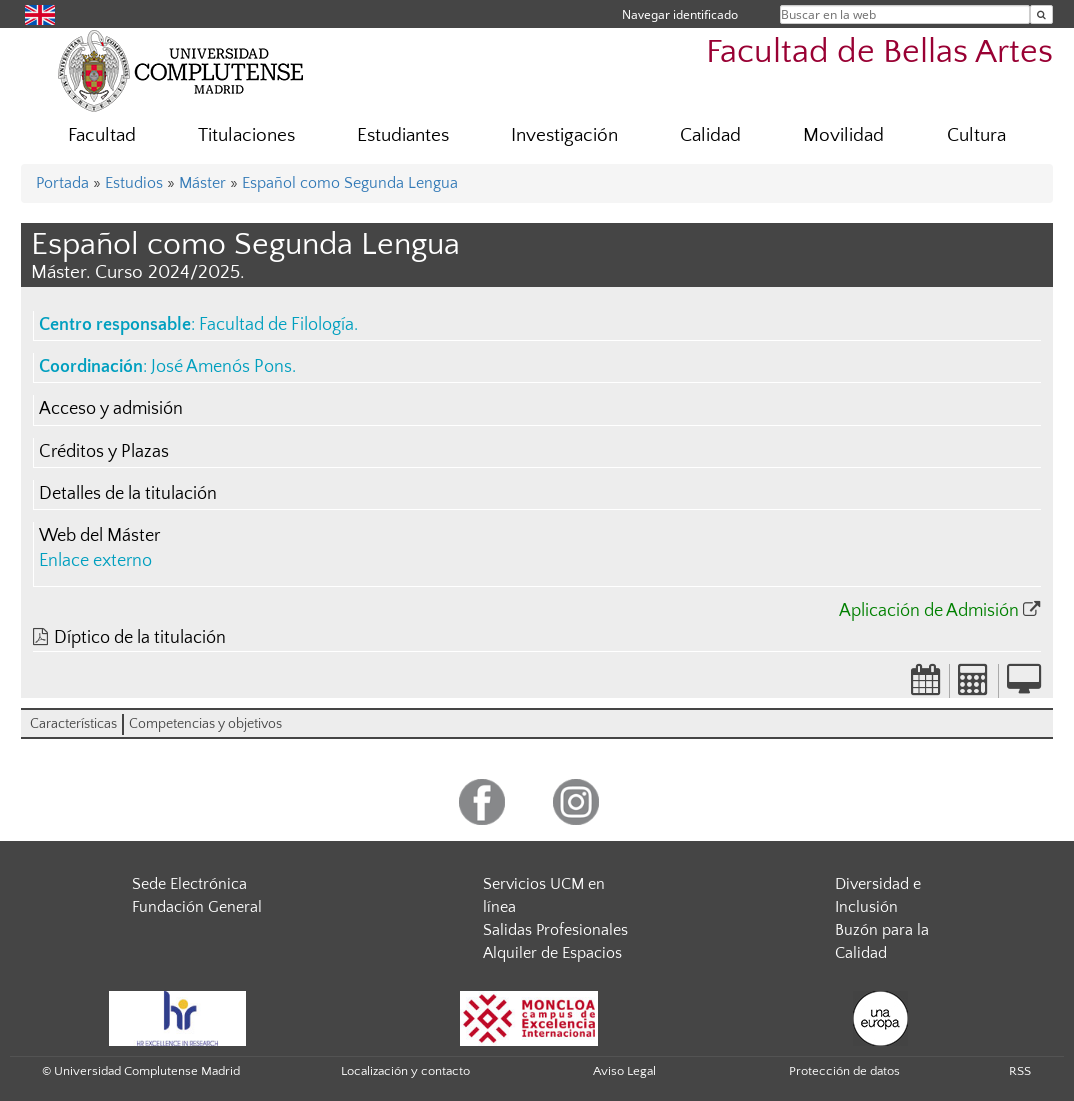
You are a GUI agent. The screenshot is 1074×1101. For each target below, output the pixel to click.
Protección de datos (844, 1071)
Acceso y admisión (111, 409)
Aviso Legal (624, 1071)
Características (73, 724)
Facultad (102, 135)
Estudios (134, 183)
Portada (62, 183)
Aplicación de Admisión (929, 611)
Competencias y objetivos (205, 724)
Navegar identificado (680, 14)
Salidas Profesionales (555, 930)
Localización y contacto (405, 1071)
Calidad (710, 135)
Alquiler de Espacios (552, 953)
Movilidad (843, 135)
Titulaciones (246, 135)
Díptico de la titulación (140, 638)
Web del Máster (99, 536)
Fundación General (197, 907)
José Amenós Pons (221, 367)
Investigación (564, 135)
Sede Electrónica (189, 884)
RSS (1020, 1071)
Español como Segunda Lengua (350, 183)
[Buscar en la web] (1041, 14)
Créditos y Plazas (104, 452)
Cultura (976, 135)
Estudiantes (403, 135)
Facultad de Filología (276, 325)
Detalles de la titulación (128, 494)
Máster (202, 183)
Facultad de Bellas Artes (879, 52)
